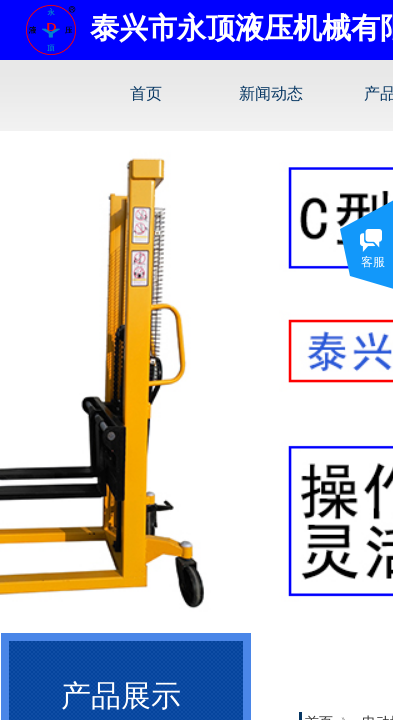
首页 (146, 93)
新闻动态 (271, 93)
